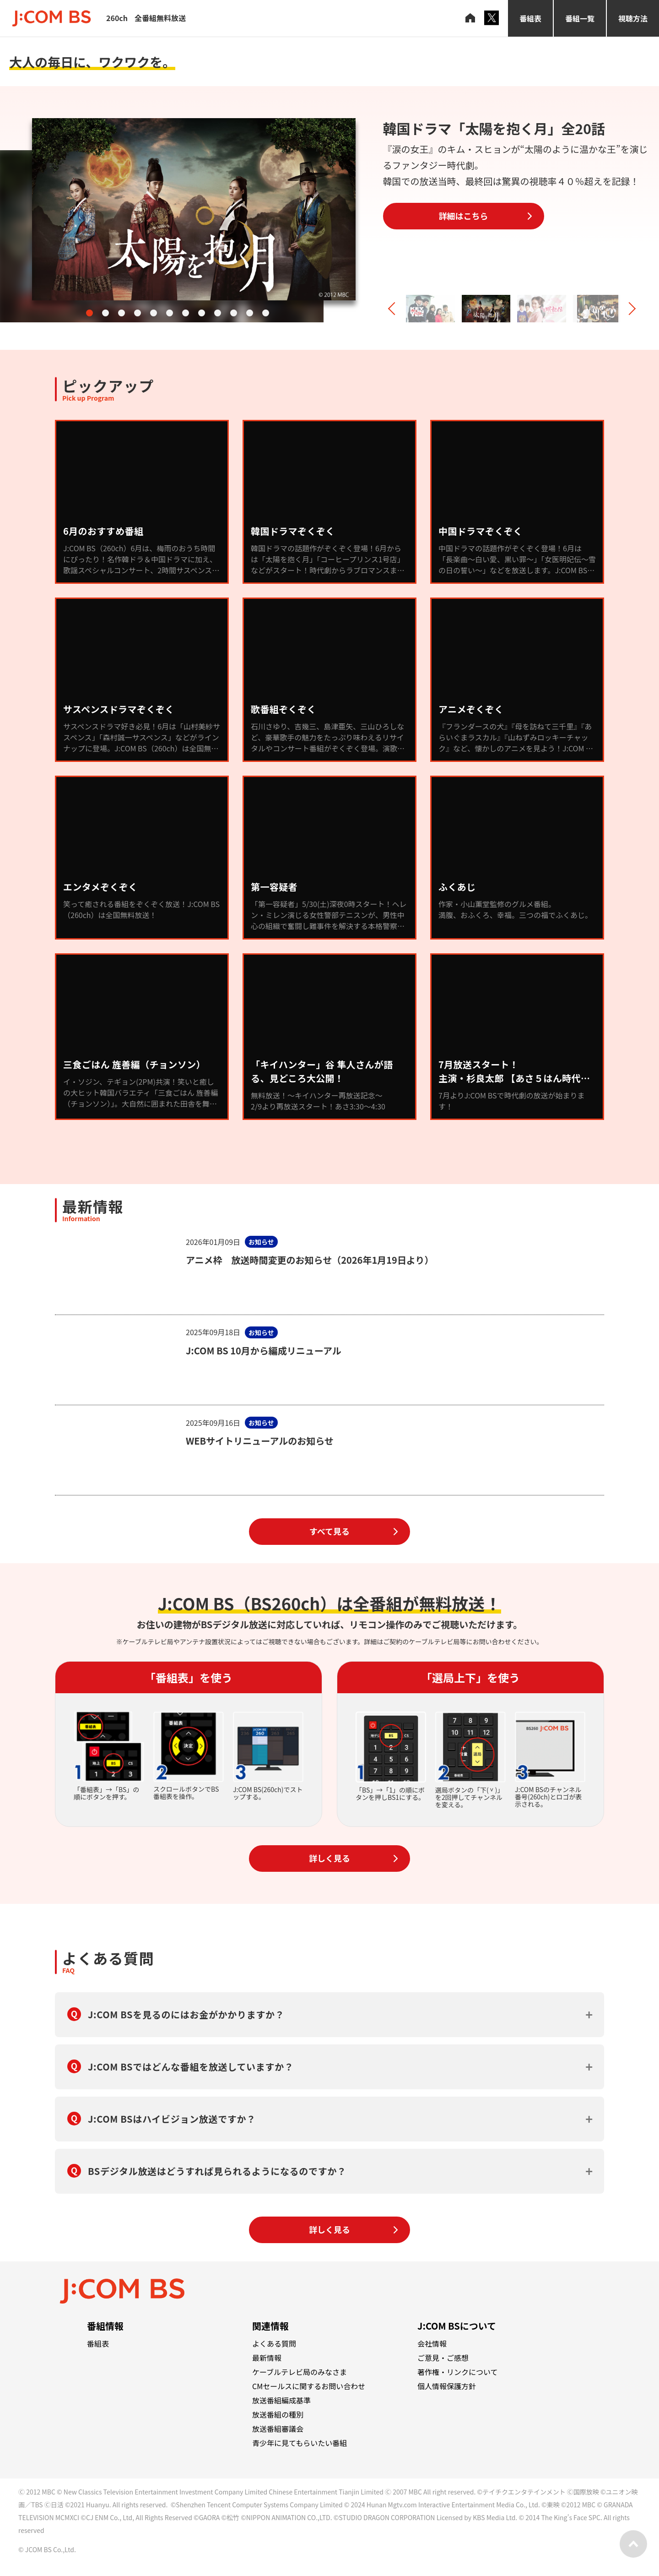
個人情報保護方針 (446, 2386)
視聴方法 (633, 18)
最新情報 (266, 2357)
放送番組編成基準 (281, 2400)
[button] (89, 313)
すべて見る (329, 1531)
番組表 (530, 18)
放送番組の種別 (277, 2414)
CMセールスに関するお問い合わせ (308, 2386)
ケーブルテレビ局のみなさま (299, 2371)
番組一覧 (579, 18)
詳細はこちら (463, 216)
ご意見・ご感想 (443, 2357)
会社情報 (432, 2343)
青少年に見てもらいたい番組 (299, 2442)
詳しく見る (329, 1858)
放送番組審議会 (277, 2428)
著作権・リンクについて (457, 2371)
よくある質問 (274, 2343)
